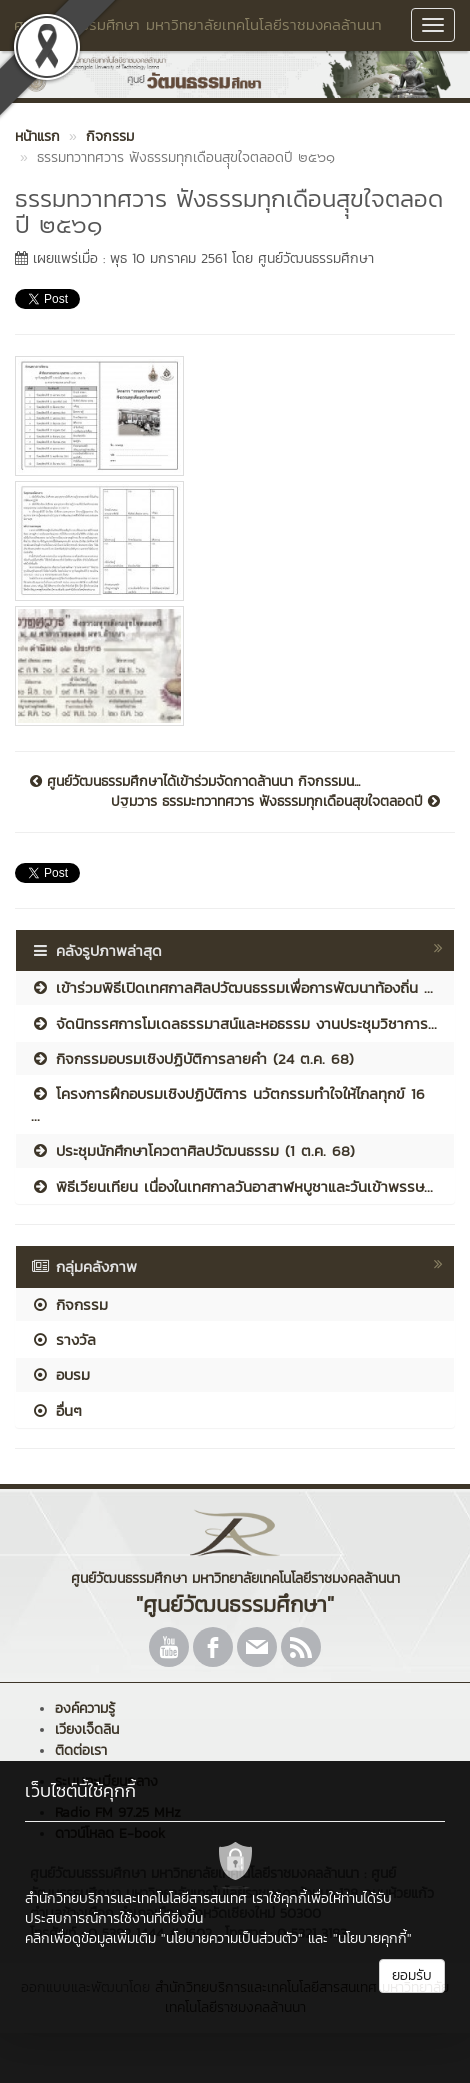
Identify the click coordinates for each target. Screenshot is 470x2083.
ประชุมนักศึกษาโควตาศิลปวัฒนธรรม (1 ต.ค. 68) (193, 1150)
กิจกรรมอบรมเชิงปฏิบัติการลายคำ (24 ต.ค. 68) (192, 1058)
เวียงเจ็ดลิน (87, 1729)
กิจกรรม (69, 1304)
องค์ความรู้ (85, 1708)
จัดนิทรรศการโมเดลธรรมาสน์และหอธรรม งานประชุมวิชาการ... (234, 1023)
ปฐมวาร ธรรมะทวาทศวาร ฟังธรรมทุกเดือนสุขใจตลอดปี (275, 802)
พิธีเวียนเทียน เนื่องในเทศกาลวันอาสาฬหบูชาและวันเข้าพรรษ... (232, 1186)
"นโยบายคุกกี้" (372, 1938)
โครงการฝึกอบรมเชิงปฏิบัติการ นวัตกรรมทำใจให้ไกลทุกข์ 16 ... (228, 1104)
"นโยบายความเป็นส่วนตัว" (232, 1938)
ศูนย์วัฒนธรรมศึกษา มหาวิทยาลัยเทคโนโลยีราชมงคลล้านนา (198, 24)
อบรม (60, 1374)
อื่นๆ (56, 1410)
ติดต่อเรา (81, 1750)
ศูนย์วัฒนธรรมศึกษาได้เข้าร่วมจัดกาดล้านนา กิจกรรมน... (195, 782)
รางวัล (63, 1339)
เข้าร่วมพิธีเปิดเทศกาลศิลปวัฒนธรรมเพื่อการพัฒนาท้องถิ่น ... (232, 987)
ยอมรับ (412, 1975)
